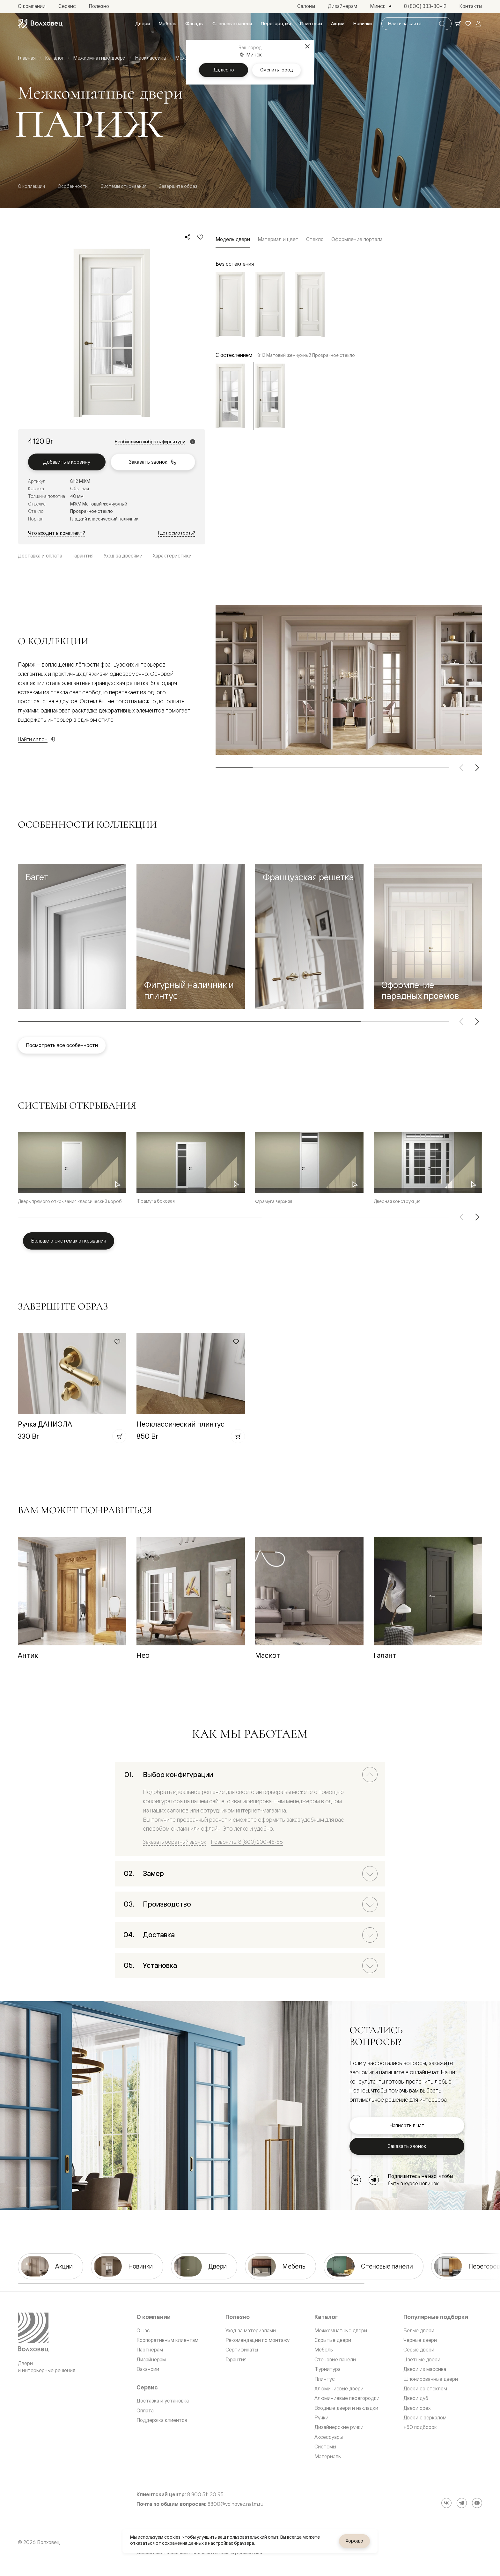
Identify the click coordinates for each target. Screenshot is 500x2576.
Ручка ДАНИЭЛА (45, 1424)
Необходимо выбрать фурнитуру (150, 441)
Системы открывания (123, 186)
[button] (72, 936)
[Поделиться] (187, 237)
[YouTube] (477, 2503)
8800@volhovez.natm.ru (235, 2504)
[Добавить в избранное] (200, 237)
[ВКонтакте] (356, 2180)
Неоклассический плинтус (180, 1424)
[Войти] (478, 23)
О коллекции (31, 186)
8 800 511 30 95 (205, 2494)
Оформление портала (357, 239)
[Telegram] (374, 2180)
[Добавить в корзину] (119, 1436)
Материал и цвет (278, 239)
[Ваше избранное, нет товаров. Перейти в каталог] (468, 23)
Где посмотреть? (176, 532)
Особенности (73, 186)
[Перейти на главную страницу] (40, 23)
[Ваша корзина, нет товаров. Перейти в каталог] (458, 23)
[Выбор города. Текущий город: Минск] (380, 6)
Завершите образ (178, 186)
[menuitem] (142, 23)
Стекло (315, 239)
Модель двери (233, 239)
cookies (172, 2537)
